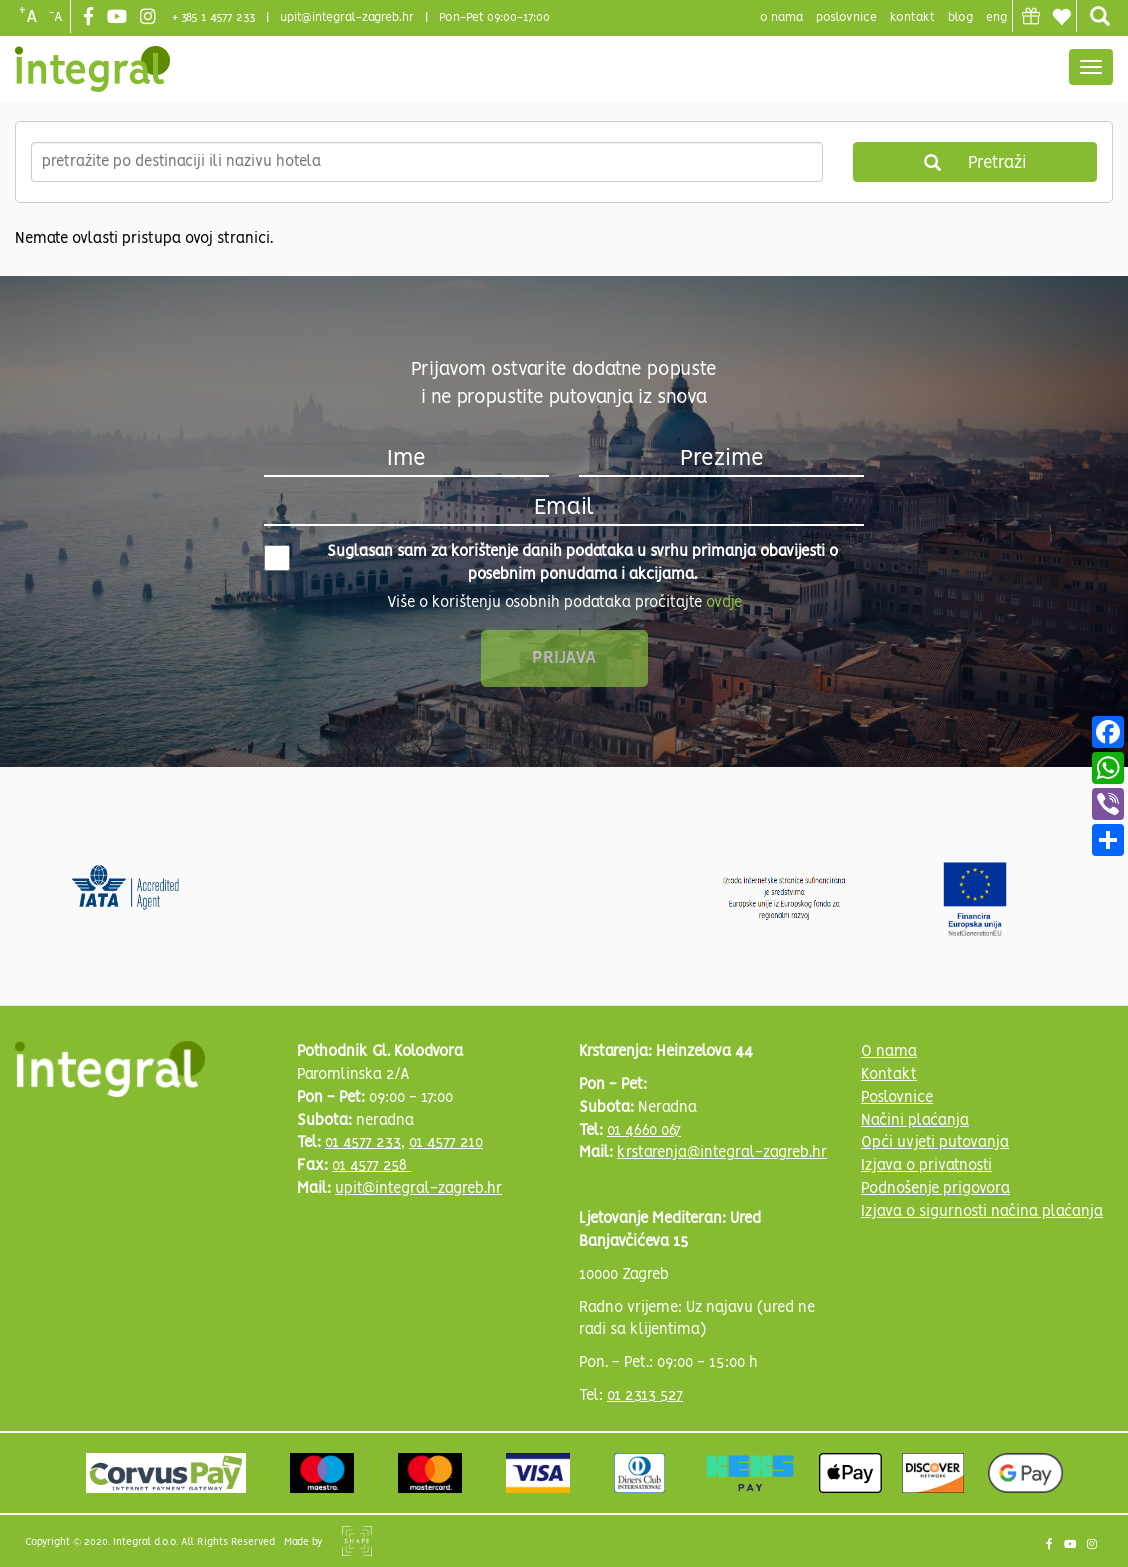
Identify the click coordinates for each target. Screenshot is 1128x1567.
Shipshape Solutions (357, 1541)
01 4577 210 (446, 1143)
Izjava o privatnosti (926, 1166)
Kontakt (912, 17)
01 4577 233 (363, 1143)
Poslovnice (897, 1098)
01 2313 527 (645, 1396)
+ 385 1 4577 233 (213, 17)
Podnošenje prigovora (935, 1189)
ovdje (724, 603)
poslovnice (846, 17)
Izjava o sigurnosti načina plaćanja (982, 1212)
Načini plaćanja (915, 1121)
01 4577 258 (371, 1166)
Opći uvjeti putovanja (935, 1143)
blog (960, 17)
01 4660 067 (644, 1131)
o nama (781, 17)
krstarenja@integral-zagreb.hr (722, 1153)
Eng (996, 17)
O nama (889, 1052)
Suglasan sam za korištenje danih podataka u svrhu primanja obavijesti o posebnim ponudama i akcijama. (551, 563)
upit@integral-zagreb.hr (347, 17)
